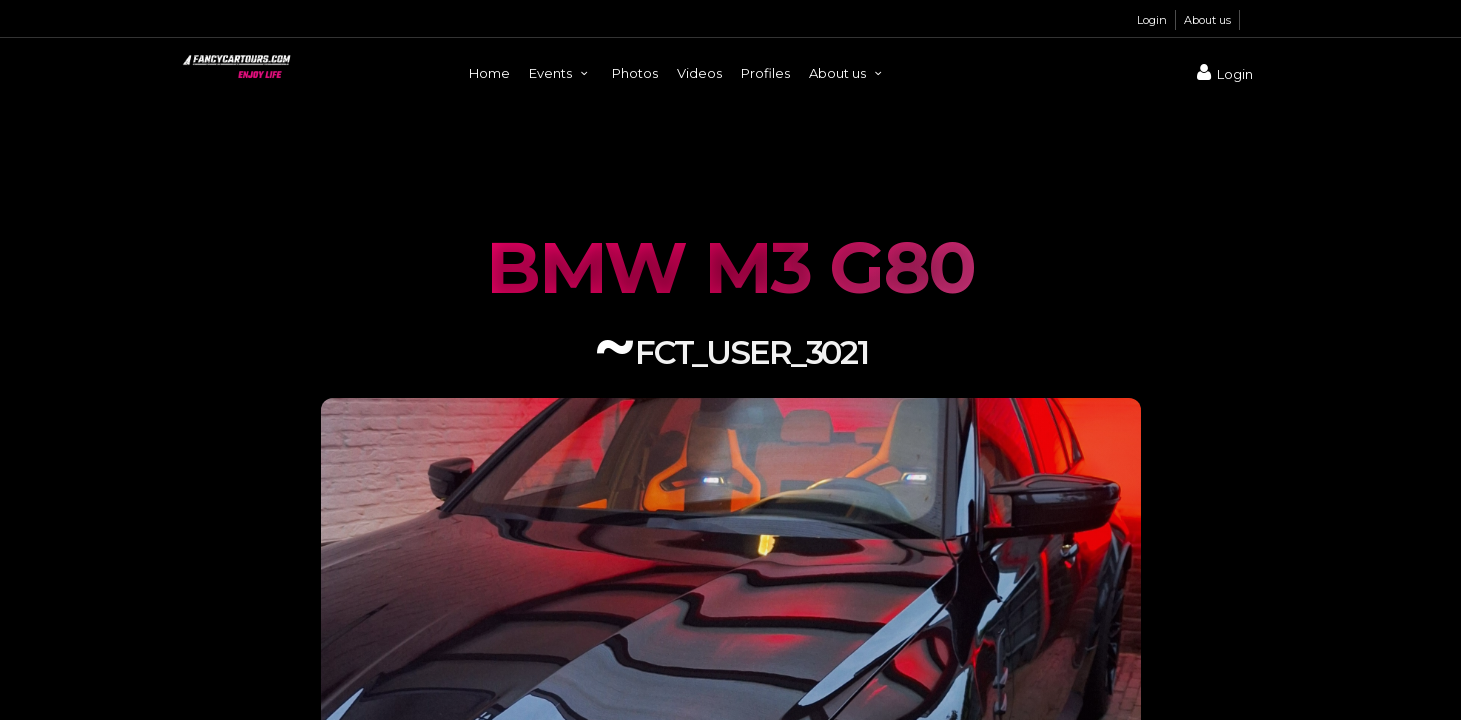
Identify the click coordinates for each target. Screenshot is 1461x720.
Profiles (765, 73)
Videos (699, 73)
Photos (635, 73)
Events (561, 73)
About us (1207, 20)
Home (489, 73)
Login (1152, 20)
